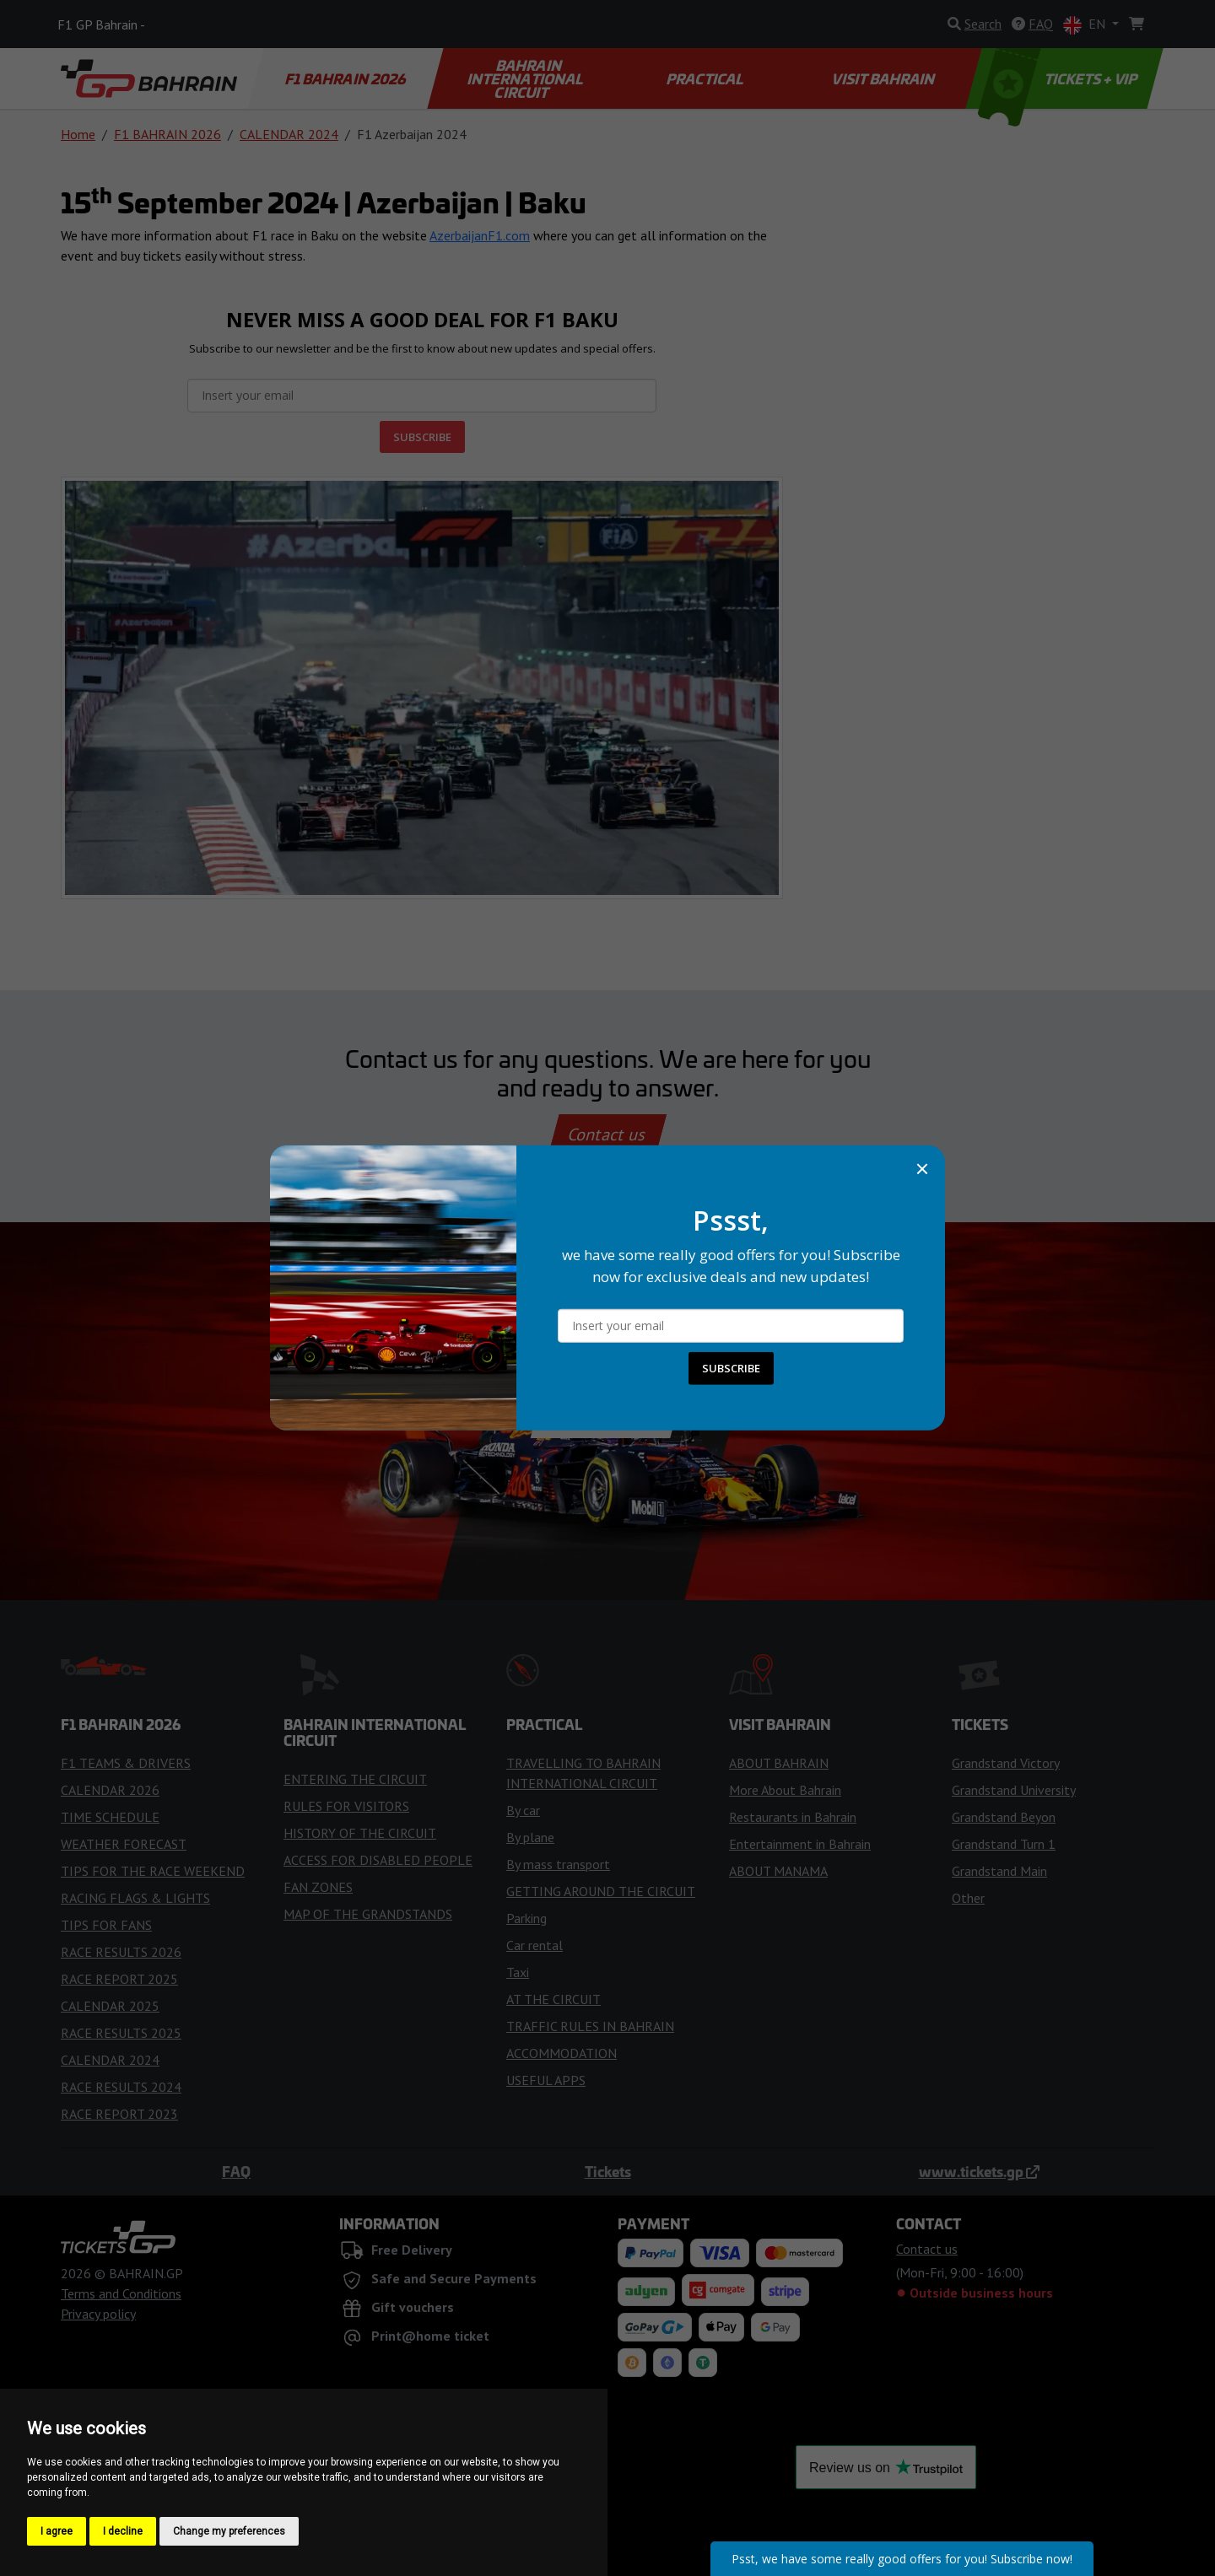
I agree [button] (56, 2531)
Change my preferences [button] (229, 2531)
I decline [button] (123, 2531)
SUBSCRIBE (731, 1368)
